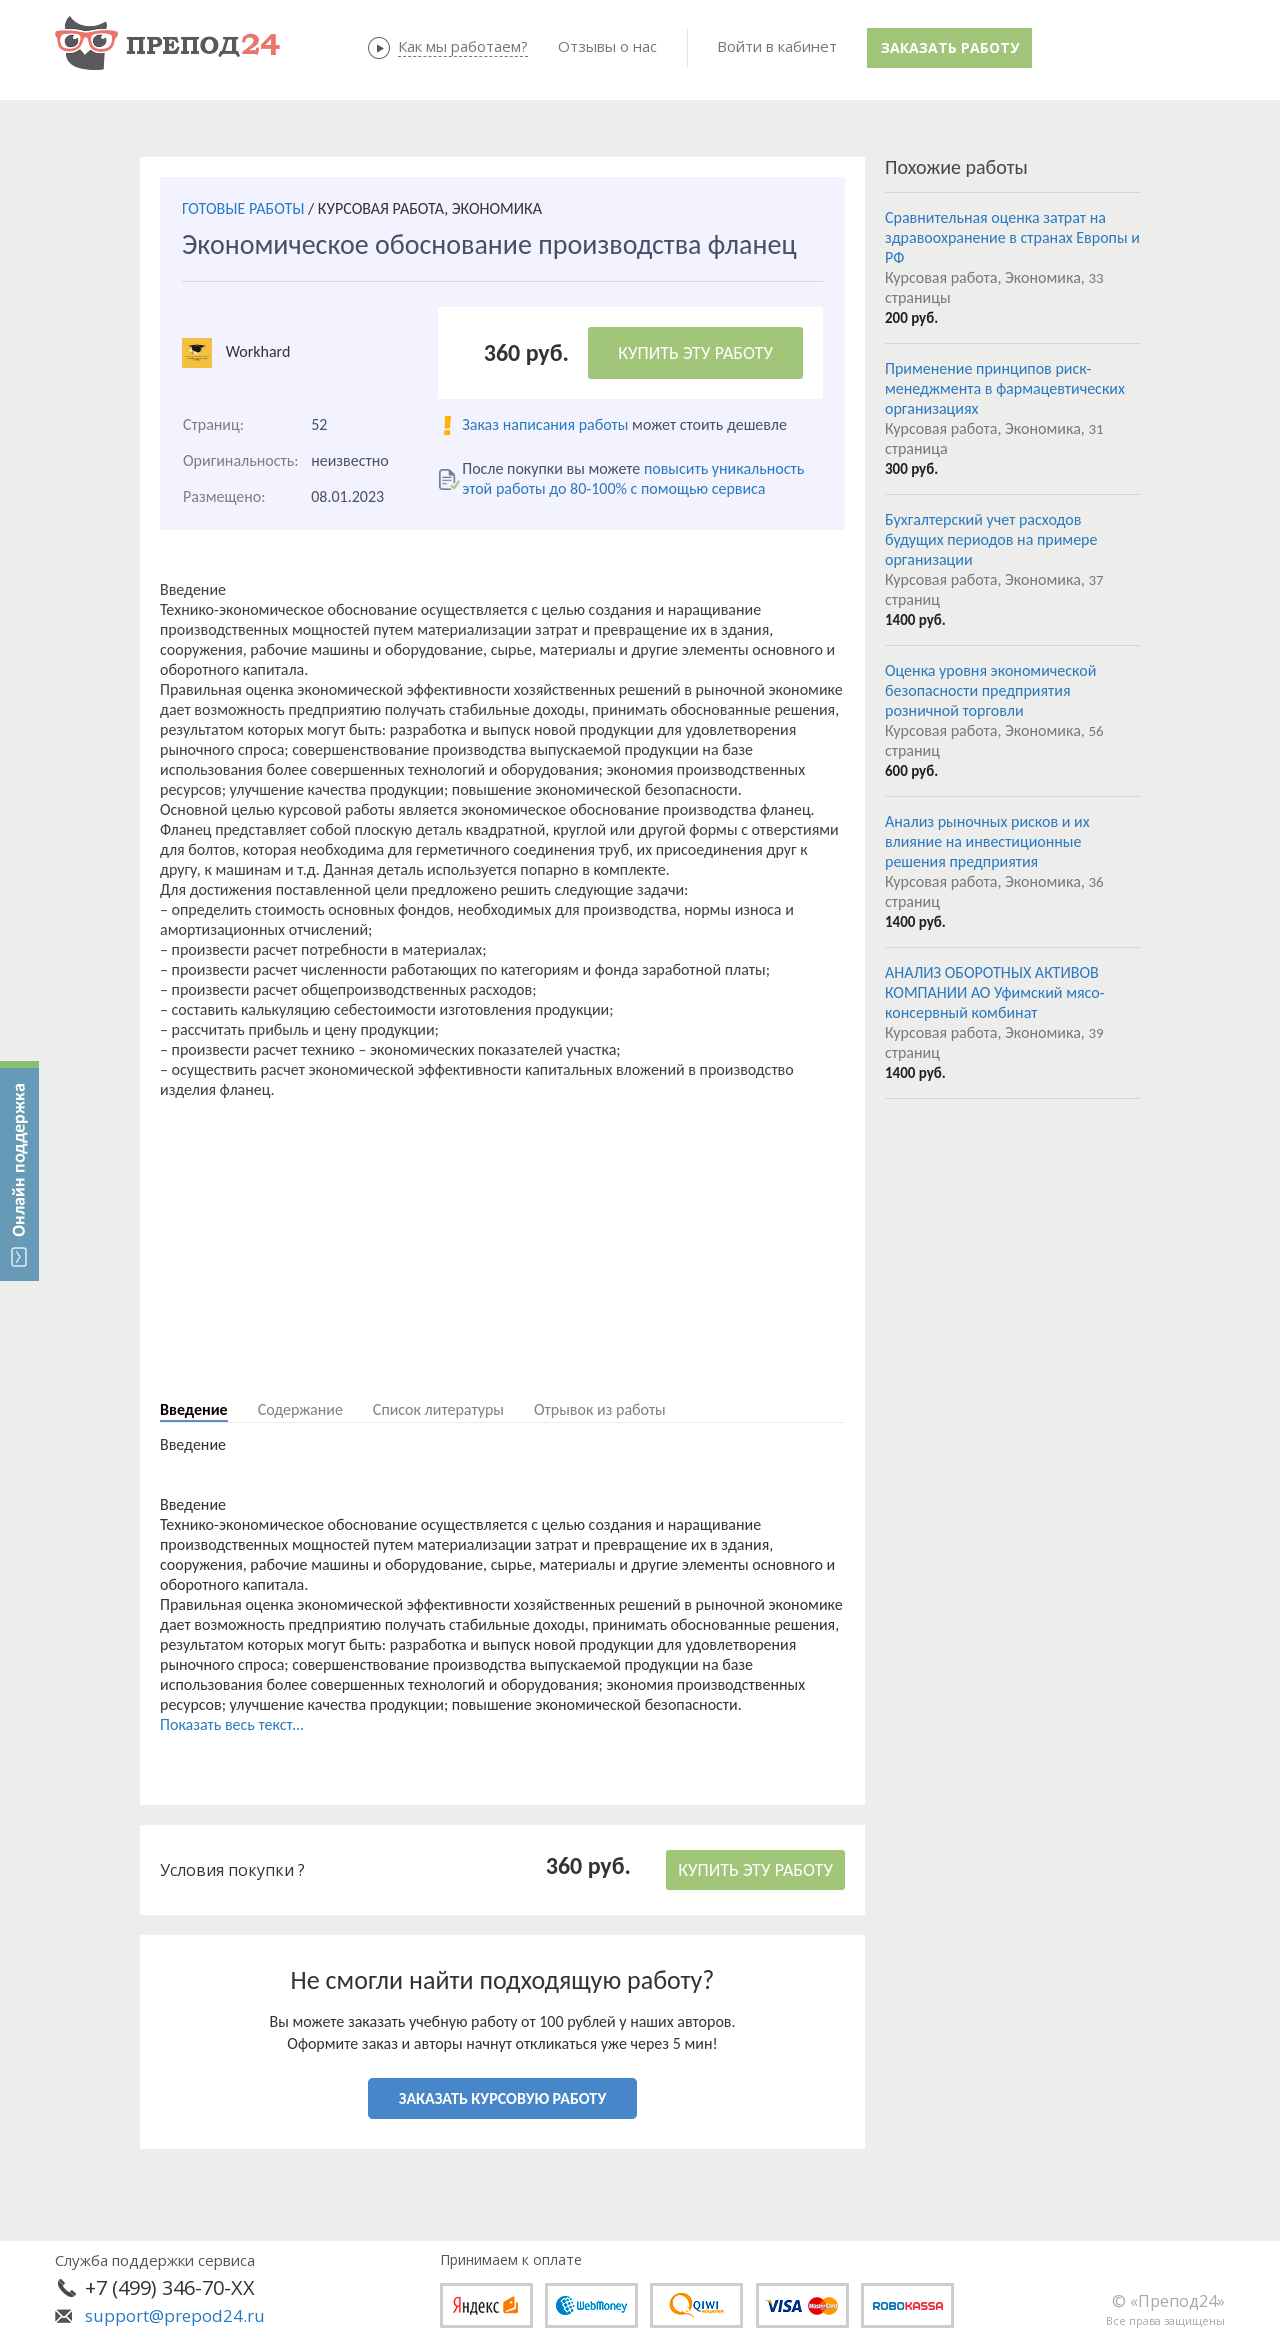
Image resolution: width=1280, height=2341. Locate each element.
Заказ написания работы (545, 424)
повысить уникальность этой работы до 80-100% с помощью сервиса (633, 478)
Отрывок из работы (600, 1409)
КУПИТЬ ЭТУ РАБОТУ (695, 353)
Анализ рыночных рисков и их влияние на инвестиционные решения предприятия (987, 841)
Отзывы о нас (607, 46)
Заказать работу (950, 47)
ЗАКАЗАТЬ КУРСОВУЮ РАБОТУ (502, 2098)
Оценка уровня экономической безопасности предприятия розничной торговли (990, 690)
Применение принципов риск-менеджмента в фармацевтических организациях (1005, 388)
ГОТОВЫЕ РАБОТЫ (243, 208)
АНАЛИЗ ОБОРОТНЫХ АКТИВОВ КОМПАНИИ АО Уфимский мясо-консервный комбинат (995, 992)
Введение (194, 1409)
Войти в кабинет (777, 46)
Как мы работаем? (463, 46)
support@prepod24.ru (175, 2315)
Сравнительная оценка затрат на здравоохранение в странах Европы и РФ (1012, 237)
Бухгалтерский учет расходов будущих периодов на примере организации (991, 539)
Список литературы (438, 1409)
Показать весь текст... (232, 1724)
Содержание (300, 1409)
